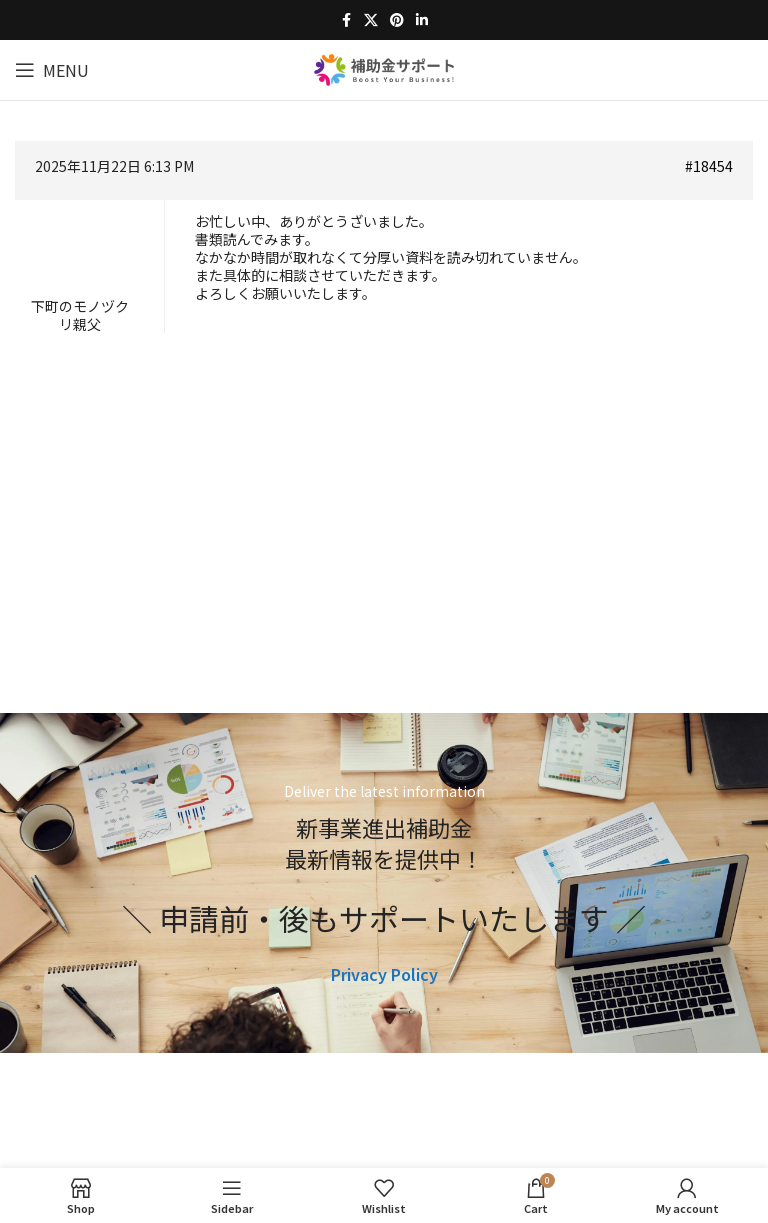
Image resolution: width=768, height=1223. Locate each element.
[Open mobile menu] (52, 70)
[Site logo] (384, 67)
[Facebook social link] (346, 20)
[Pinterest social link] (397, 20)
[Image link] (384, 1139)
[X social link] (371, 20)
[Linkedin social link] (422, 20)
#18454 (709, 166)
